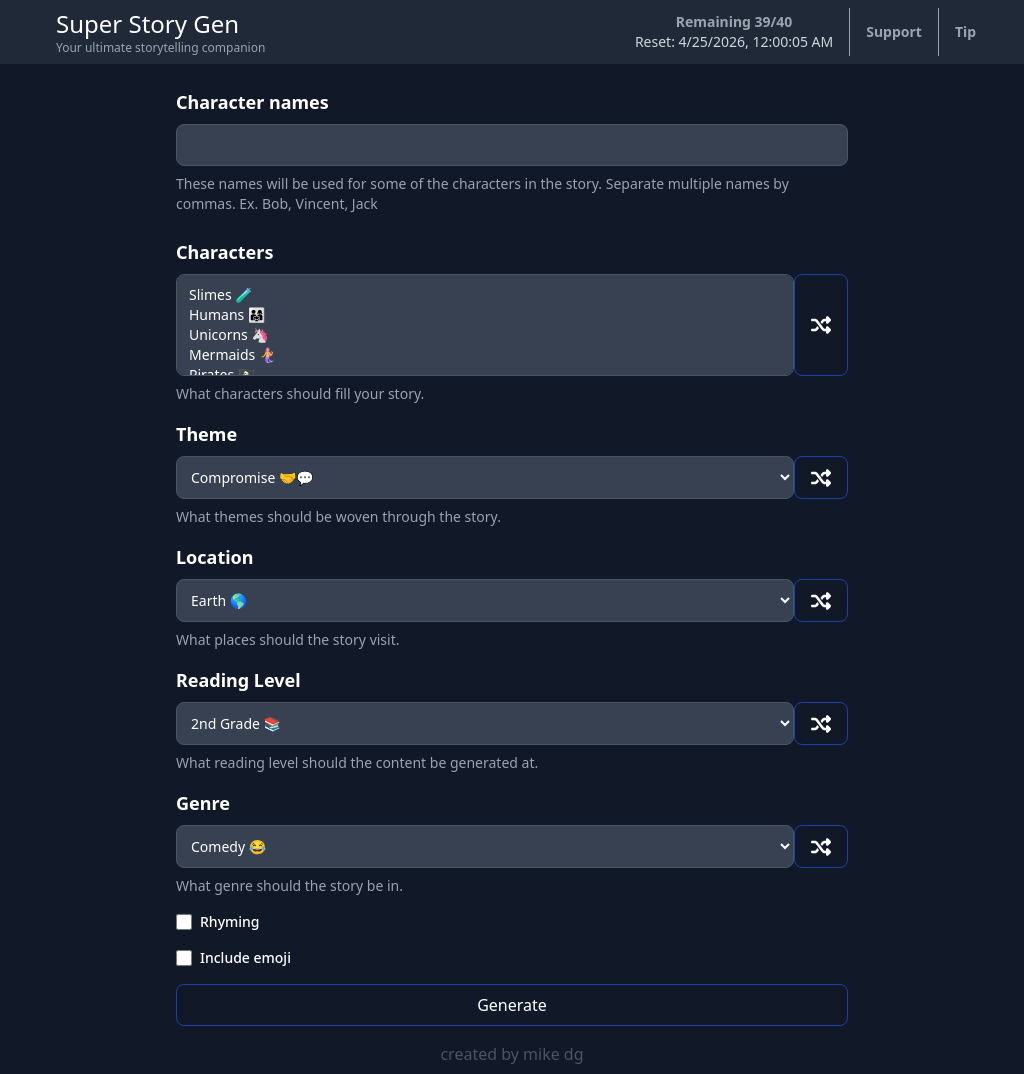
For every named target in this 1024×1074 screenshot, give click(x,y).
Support (894, 31)
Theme (206, 434)
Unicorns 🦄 (485, 335)
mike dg (553, 1054)
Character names (252, 102)
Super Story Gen (147, 24)
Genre (203, 803)
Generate (512, 1005)
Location (215, 557)
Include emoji (245, 957)
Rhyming (230, 921)
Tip (965, 31)
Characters (224, 252)
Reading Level (238, 680)
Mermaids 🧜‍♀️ (485, 355)
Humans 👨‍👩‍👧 (485, 315)
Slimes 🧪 (485, 295)
